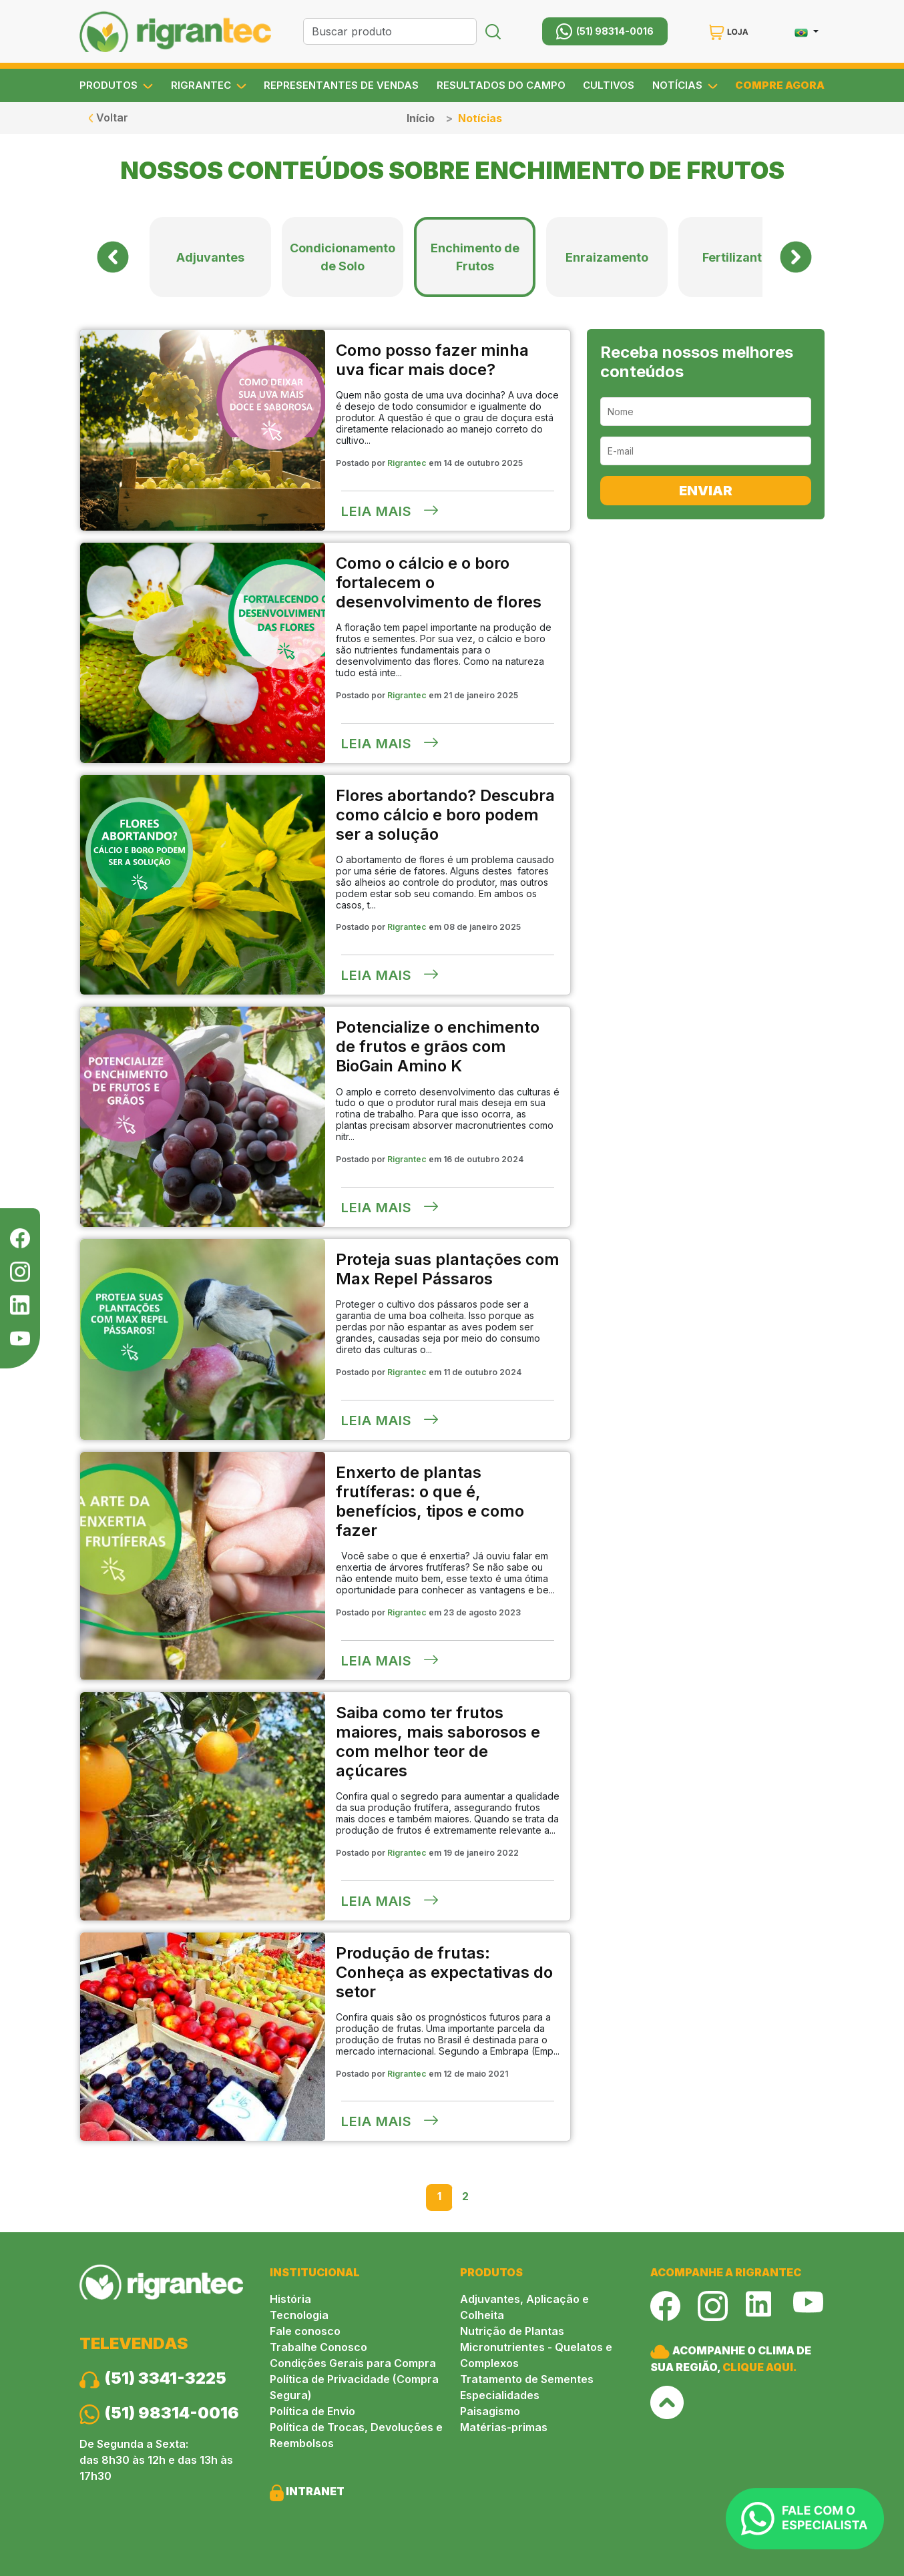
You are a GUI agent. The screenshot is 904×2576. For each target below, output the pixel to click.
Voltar (108, 117)
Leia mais (390, 511)
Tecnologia (299, 2315)
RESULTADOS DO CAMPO (501, 85)
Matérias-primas (503, 2427)
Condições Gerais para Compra (353, 2363)
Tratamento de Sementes (527, 2379)
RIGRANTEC (208, 85)
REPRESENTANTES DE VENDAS (341, 85)
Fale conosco (305, 2331)
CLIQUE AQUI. (759, 2367)
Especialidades (499, 2395)
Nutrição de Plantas (512, 2331)
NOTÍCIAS (685, 85)
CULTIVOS (608, 85)
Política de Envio (312, 2411)
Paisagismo (490, 2411)
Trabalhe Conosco (318, 2347)
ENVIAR (705, 491)
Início (421, 118)
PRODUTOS (116, 85)
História (290, 2299)
